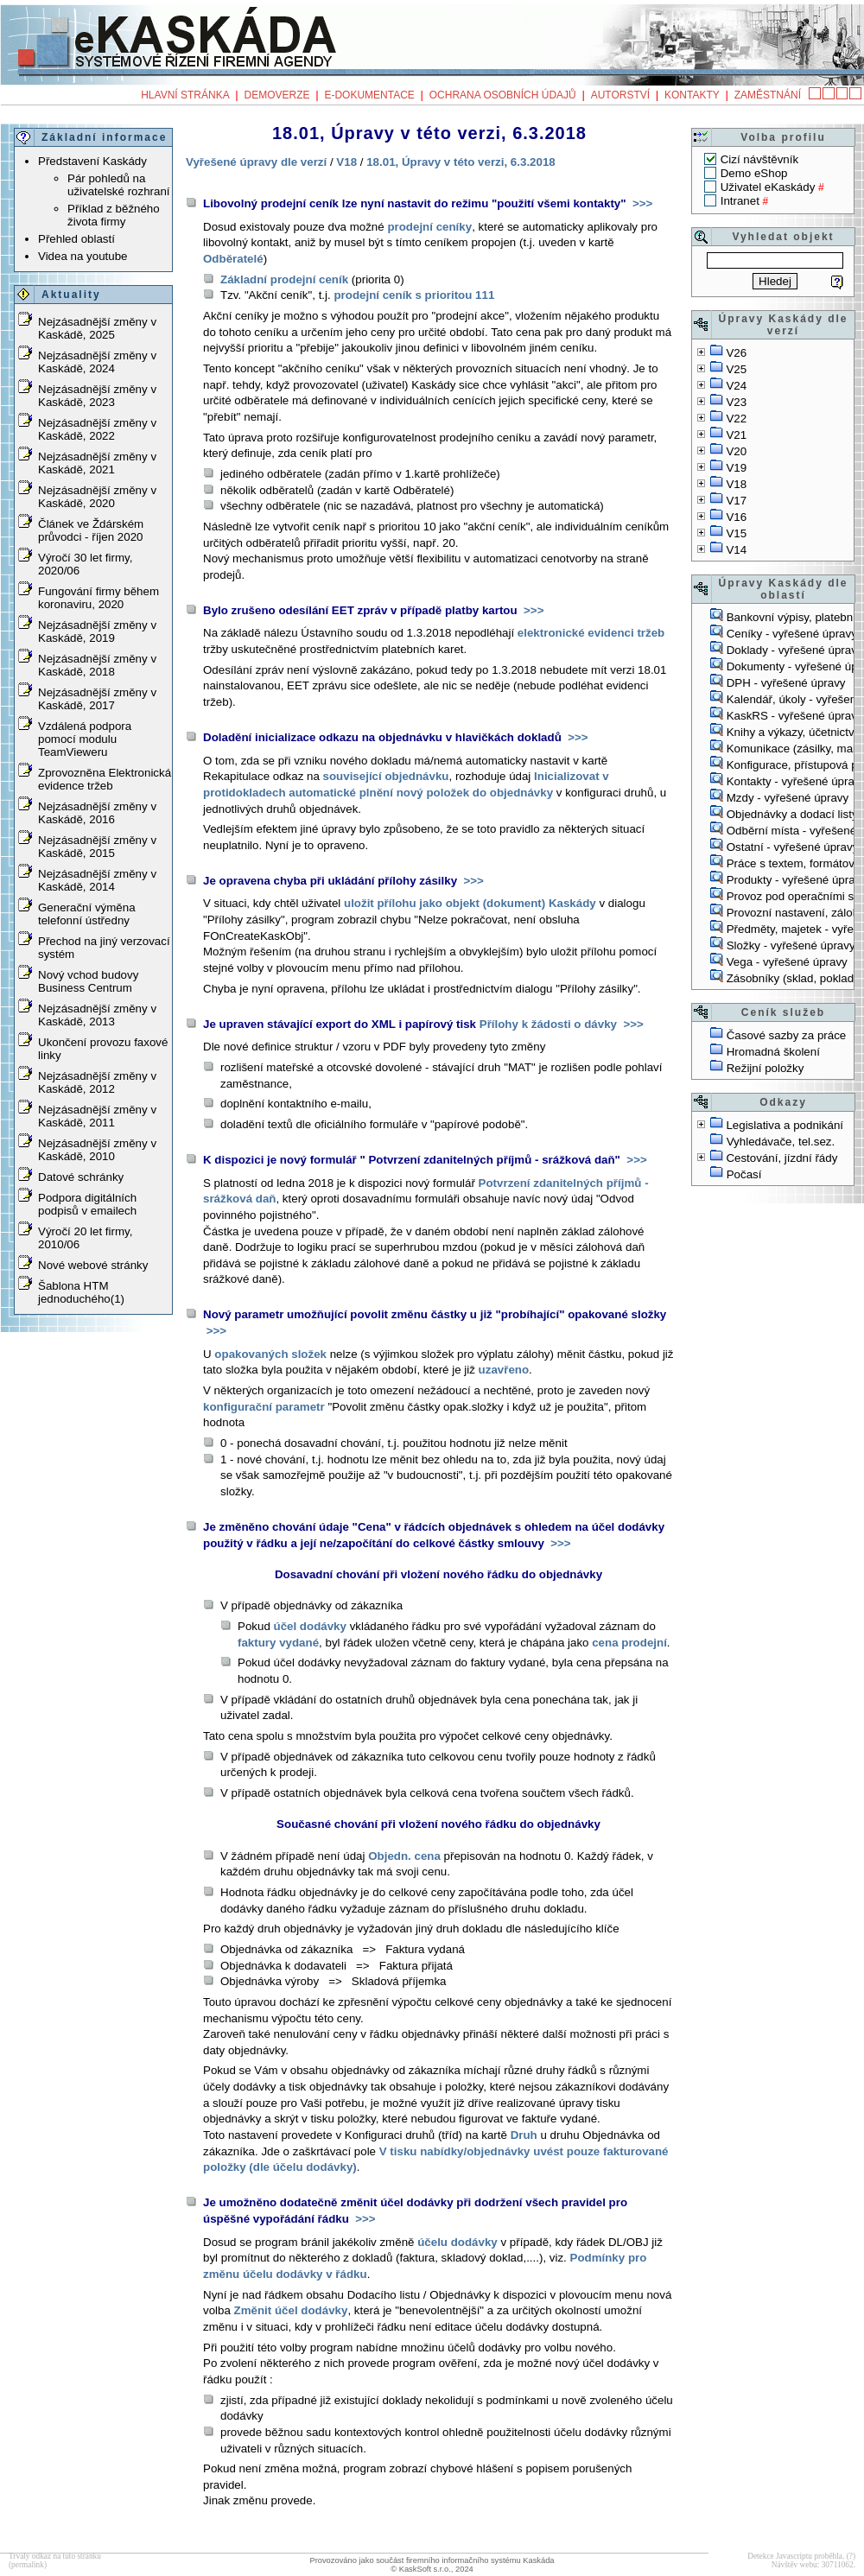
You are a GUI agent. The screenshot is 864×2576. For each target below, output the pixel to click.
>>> (640, 203)
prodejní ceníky (429, 226)
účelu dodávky (457, 2242)
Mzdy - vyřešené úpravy (787, 797)
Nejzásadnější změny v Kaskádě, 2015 (97, 847)
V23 (736, 402)
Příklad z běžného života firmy (113, 215)
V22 (736, 418)
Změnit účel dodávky (291, 2310)
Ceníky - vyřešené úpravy (792, 633)
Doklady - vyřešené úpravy (795, 650)
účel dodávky (310, 1626)
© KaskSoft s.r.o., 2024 (432, 2569)
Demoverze (277, 95)
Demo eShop (754, 173)
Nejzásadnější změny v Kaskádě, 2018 (97, 665)
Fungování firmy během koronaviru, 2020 (98, 598)
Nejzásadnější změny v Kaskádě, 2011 (97, 1116)
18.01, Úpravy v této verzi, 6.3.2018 (461, 161)
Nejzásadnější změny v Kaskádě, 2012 (97, 1082)
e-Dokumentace (369, 95)
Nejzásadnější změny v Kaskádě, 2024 (97, 362)
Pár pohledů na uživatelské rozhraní (118, 185)
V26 (736, 352)
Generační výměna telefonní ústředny (87, 914)
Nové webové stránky (93, 1265)
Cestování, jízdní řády (781, 1158)
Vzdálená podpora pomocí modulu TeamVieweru (84, 739)
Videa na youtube (83, 256)
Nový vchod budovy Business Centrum (88, 981)
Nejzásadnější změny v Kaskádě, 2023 (97, 396)
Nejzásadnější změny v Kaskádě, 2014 (97, 880)
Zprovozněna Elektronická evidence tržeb (104, 779)
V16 (736, 517)
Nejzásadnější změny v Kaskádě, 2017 (97, 699)
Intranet (740, 200)
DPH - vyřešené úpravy (786, 682)
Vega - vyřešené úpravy (787, 961)
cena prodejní (629, 1642)
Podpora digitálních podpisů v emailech (87, 1204)
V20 (736, 451)
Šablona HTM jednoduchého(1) (81, 1292)
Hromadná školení (773, 1051)
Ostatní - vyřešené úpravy (793, 847)
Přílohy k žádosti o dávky (548, 1024)
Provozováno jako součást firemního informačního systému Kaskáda (431, 2560)
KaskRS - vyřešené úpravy (795, 715)
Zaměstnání (767, 95)
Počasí (744, 1174)
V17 (736, 500)
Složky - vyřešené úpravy (791, 945)
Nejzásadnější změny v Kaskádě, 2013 (97, 1015)
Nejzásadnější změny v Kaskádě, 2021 (97, 463)
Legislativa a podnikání (784, 1125)
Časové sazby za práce (787, 1035)
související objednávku (386, 776)
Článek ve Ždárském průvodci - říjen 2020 (90, 530)
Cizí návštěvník (759, 159)
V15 (736, 533)
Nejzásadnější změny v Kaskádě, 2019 (97, 631)
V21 (736, 434)
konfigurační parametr (264, 1406)
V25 (736, 369)
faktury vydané (278, 1642)
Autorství (620, 95)
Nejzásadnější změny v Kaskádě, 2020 (97, 497)
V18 (736, 484)
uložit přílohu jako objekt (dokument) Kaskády (470, 903)
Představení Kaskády (92, 161)
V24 (736, 385)
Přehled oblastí (76, 238)
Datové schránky (81, 1177)
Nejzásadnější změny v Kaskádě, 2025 (97, 328)
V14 (736, 549)
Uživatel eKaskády (768, 187)
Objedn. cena (404, 1856)
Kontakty (692, 95)
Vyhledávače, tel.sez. (781, 1141)
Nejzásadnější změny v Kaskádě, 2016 (97, 813)
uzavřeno (504, 1369)
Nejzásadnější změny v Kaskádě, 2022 (97, 429)
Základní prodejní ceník (284, 279)
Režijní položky (765, 1068)
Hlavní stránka (185, 95)
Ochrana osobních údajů (502, 95)
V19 (736, 467)
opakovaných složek (270, 1354)
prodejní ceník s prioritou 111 (414, 295)
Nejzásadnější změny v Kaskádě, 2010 (97, 1150)
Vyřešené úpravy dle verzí (256, 161)
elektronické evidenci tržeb (591, 632)
